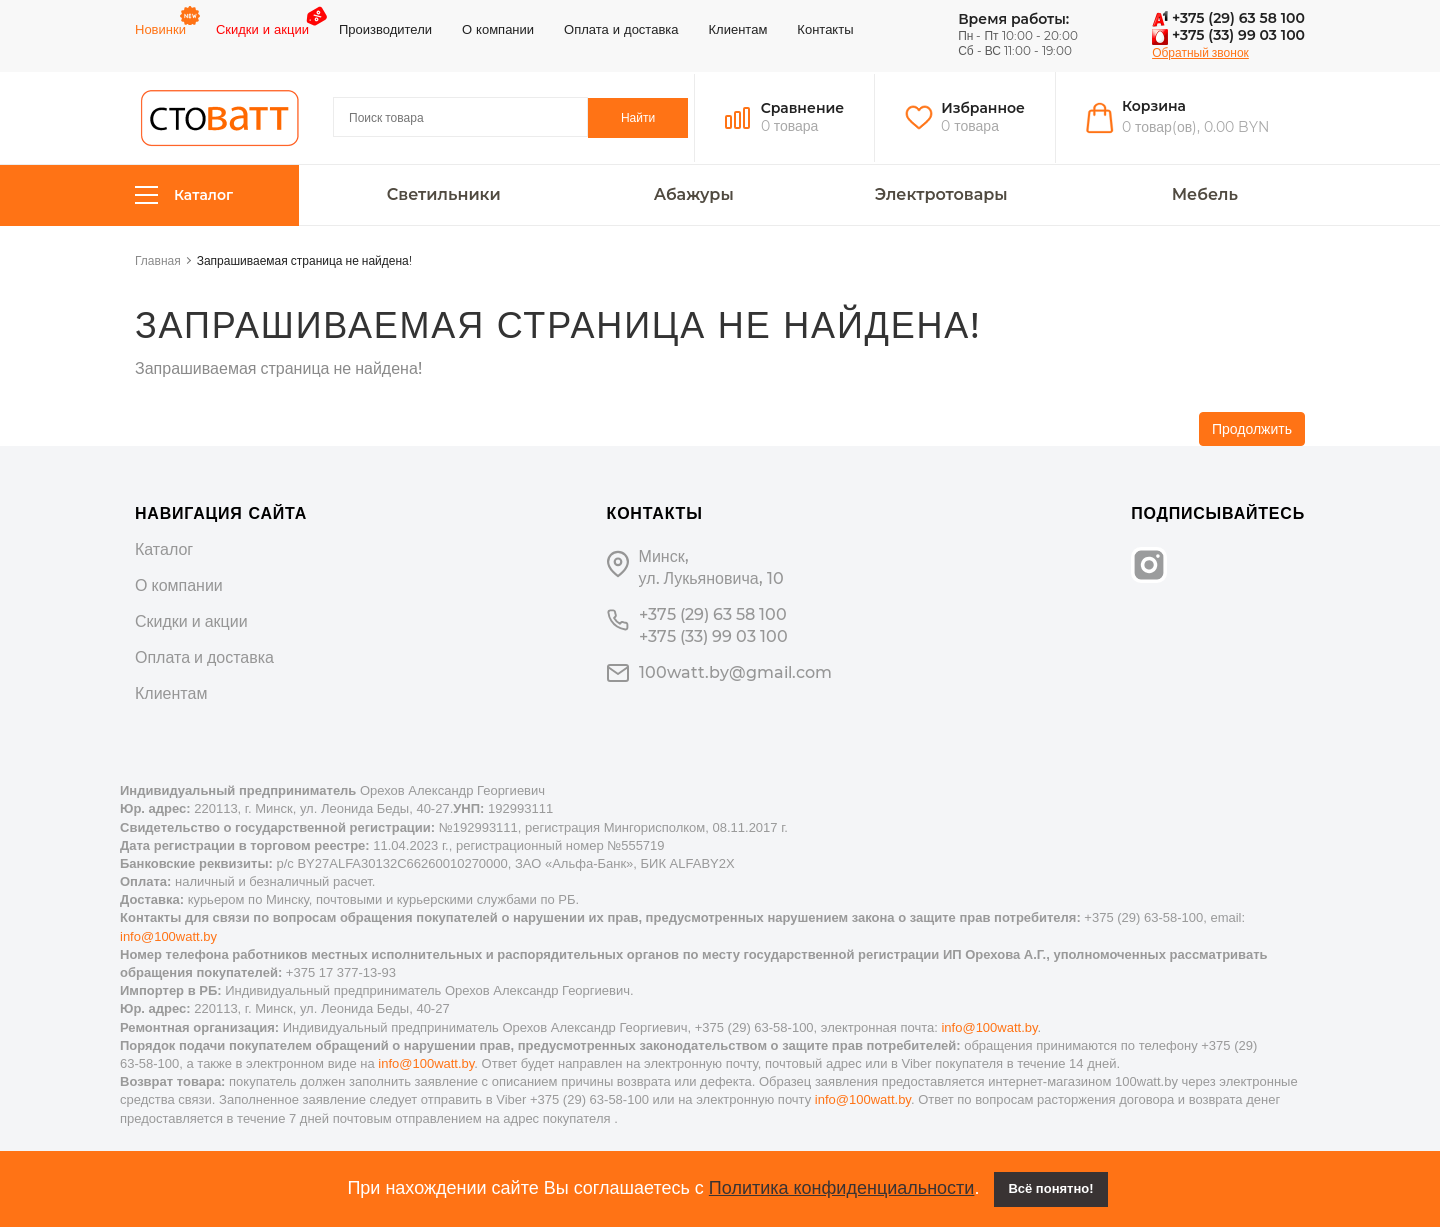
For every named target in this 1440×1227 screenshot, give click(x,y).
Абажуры (694, 195)
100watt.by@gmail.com (735, 672)
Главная (158, 260)
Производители (385, 29)
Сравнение (803, 108)
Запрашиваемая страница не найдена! (304, 260)
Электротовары (941, 195)
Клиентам (738, 29)
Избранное (983, 108)
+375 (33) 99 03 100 (1228, 35)
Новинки (160, 29)
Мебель (1205, 195)
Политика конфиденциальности (842, 1188)
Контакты (825, 29)
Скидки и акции (262, 29)
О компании (498, 29)
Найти (638, 117)
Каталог (184, 195)
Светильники (444, 195)
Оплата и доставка (621, 29)
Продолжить (1252, 429)
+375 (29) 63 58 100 (1228, 18)
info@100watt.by (168, 936)
